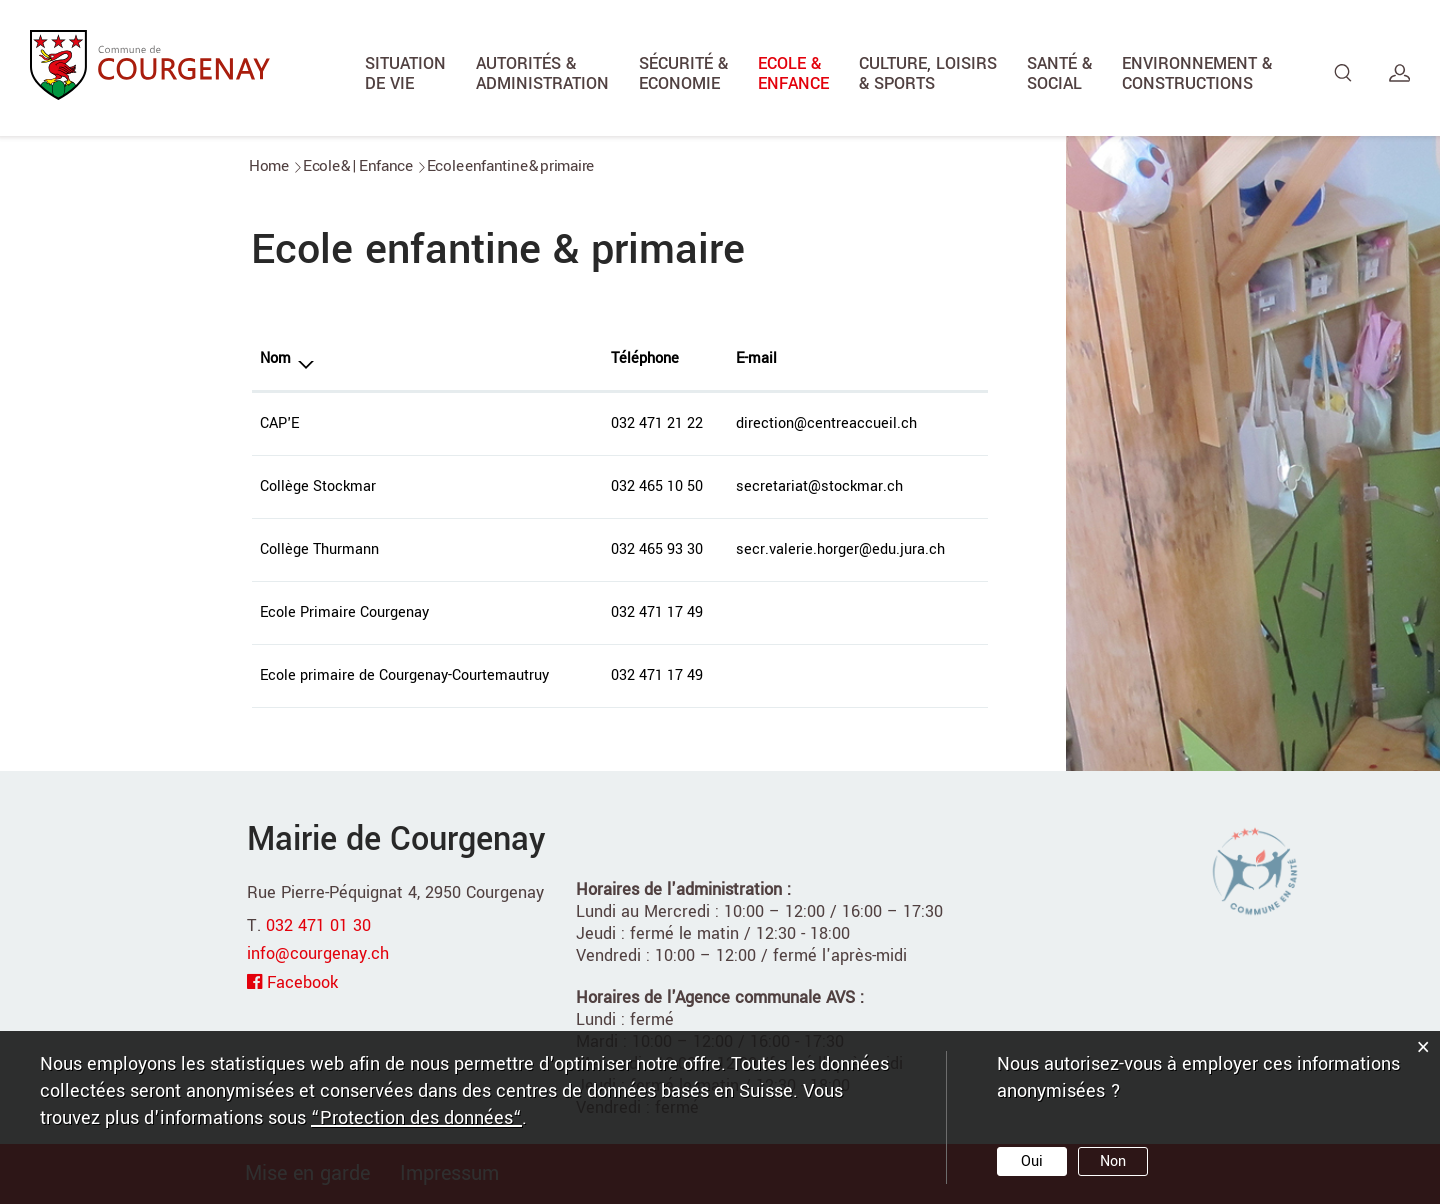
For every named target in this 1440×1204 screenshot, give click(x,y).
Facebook (302, 982)
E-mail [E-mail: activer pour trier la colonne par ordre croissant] (756, 358)
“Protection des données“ (416, 1118)
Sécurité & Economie (683, 74)
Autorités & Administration (542, 74)
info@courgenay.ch (318, 953)
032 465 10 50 (657, 486)
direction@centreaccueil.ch (826, 423)
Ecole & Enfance (793, 74)
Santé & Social (1059, 74)
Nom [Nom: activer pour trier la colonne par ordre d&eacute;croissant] (275, 358)
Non (1113, 1161)
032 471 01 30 (318, 925)
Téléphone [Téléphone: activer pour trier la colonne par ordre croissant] (645, 358)
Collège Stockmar (318, 486)
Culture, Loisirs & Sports (928, 74)
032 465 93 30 (657, 549)
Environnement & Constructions (1197, 74)
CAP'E (279, 423)
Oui (1032, 1161)
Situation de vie (405, 74)
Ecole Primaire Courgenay (344, 612)
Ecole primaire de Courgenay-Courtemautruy (404, 675)
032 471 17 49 (657, 612)
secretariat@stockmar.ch (819, 486)
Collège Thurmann (319, 549)
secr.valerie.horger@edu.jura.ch (840, 549)
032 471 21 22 (657, 423)
